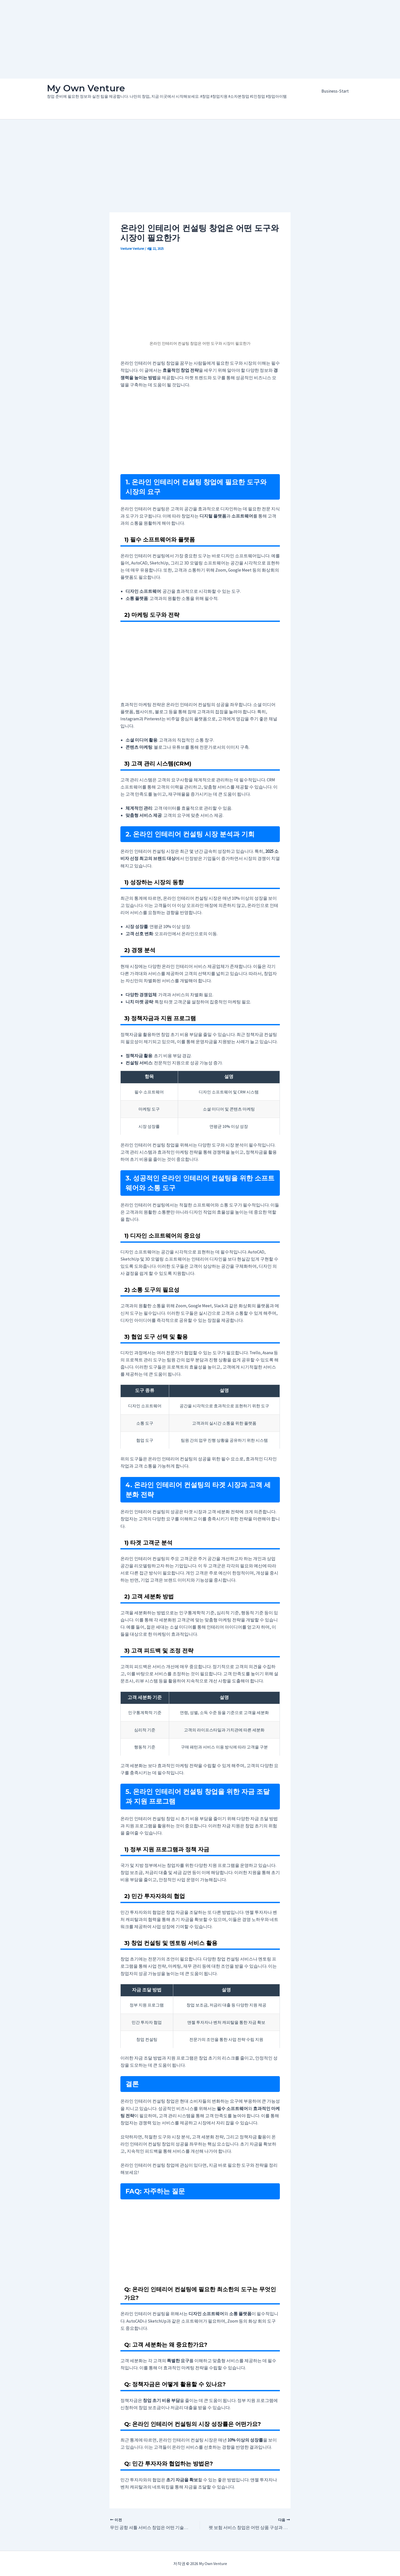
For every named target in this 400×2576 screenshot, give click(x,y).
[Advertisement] (200, 38)
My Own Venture (86, 88)
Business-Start (335, 91)
